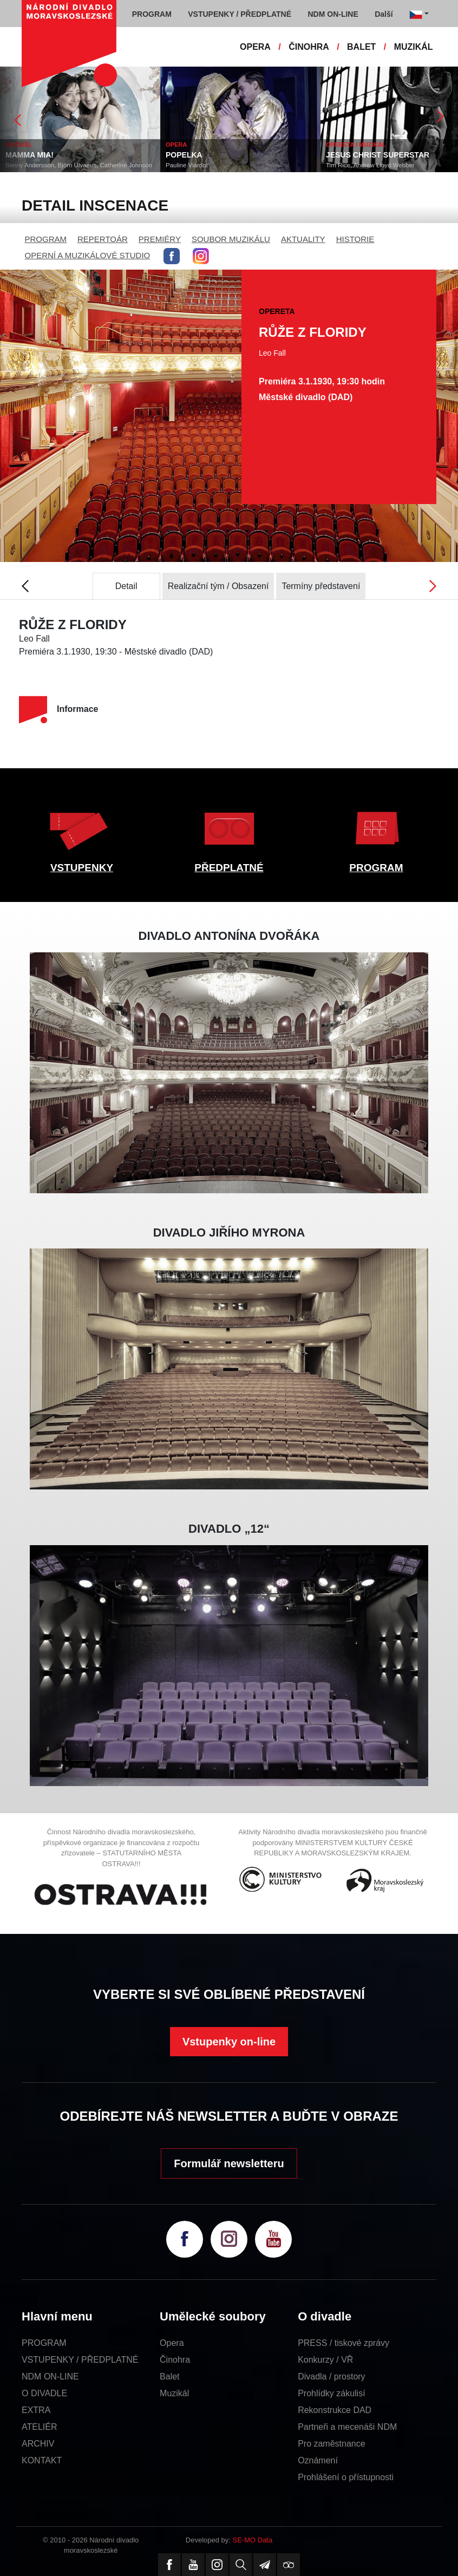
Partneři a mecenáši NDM (347, 2426)
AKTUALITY (303, 239)
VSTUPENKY (81, 867)
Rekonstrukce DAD (334, 2410)
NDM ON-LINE (50, 2376)
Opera (172, 2343)
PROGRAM (46, 239)
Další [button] (383, 14)
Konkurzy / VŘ (325, 2359)
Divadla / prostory (331, 2376)
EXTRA (36, 2410)
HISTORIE (355, 239)
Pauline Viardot (187, 165)
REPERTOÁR (102, 239)
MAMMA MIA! (29, 155)
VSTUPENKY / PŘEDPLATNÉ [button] (239, 14)
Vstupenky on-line (229, 2042)
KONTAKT (42, 2460)
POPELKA (184, 155)
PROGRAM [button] (152, 14)
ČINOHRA (309, 46)
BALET (361, 46)
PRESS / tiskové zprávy (343, 2343)
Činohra (175, 2359)
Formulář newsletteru (229, 2163)
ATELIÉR (39, 2426)
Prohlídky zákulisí (331, 2393)
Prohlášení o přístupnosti (346, 2477)
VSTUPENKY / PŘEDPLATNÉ (80, 2359)
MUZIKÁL (413, 46)
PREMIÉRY (160, 239)
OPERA (255, 46)
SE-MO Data (253, 2540)
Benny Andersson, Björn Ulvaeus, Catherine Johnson (78, 165)
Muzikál (174, 2393)
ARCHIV (38, 2443)
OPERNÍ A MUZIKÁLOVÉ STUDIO (88, 255)
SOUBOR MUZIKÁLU (231, 239)
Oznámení (318, 2460)
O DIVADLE (44, 2393)
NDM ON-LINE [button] (332, 14)
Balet (169, 2376)
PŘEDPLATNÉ (228, 867)
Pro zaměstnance (331, 2443)
